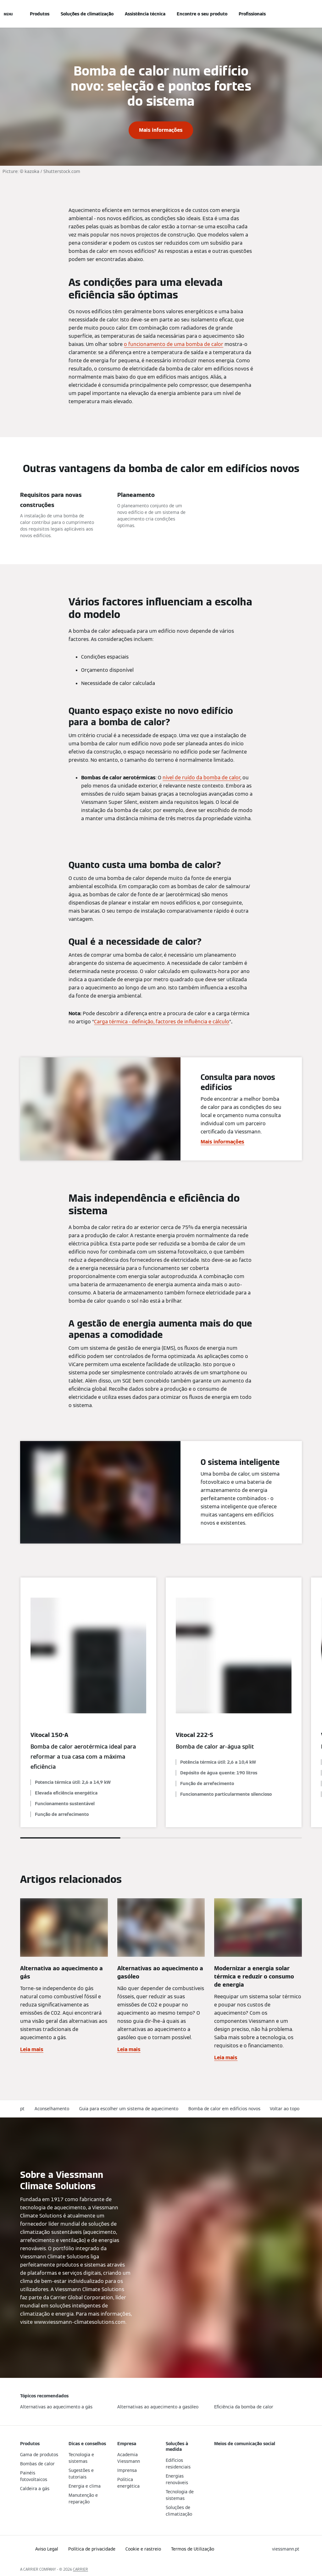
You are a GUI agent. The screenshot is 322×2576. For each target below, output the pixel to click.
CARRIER (80, 2569)
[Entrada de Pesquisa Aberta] (298, 14)
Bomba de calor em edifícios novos (224, 2108)
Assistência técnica (145, 14)
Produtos (39, 14)
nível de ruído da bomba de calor (201, 777)
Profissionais (252, 14)
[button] (285, 2109)
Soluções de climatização (87, 14)
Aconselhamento (52, 2108)
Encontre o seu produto (202, 14)
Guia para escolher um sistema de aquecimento (128, 2108)
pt (22, 2108)
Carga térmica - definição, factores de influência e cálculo (161, 1021)
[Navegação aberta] (8, 13)
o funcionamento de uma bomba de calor (173, 344)
